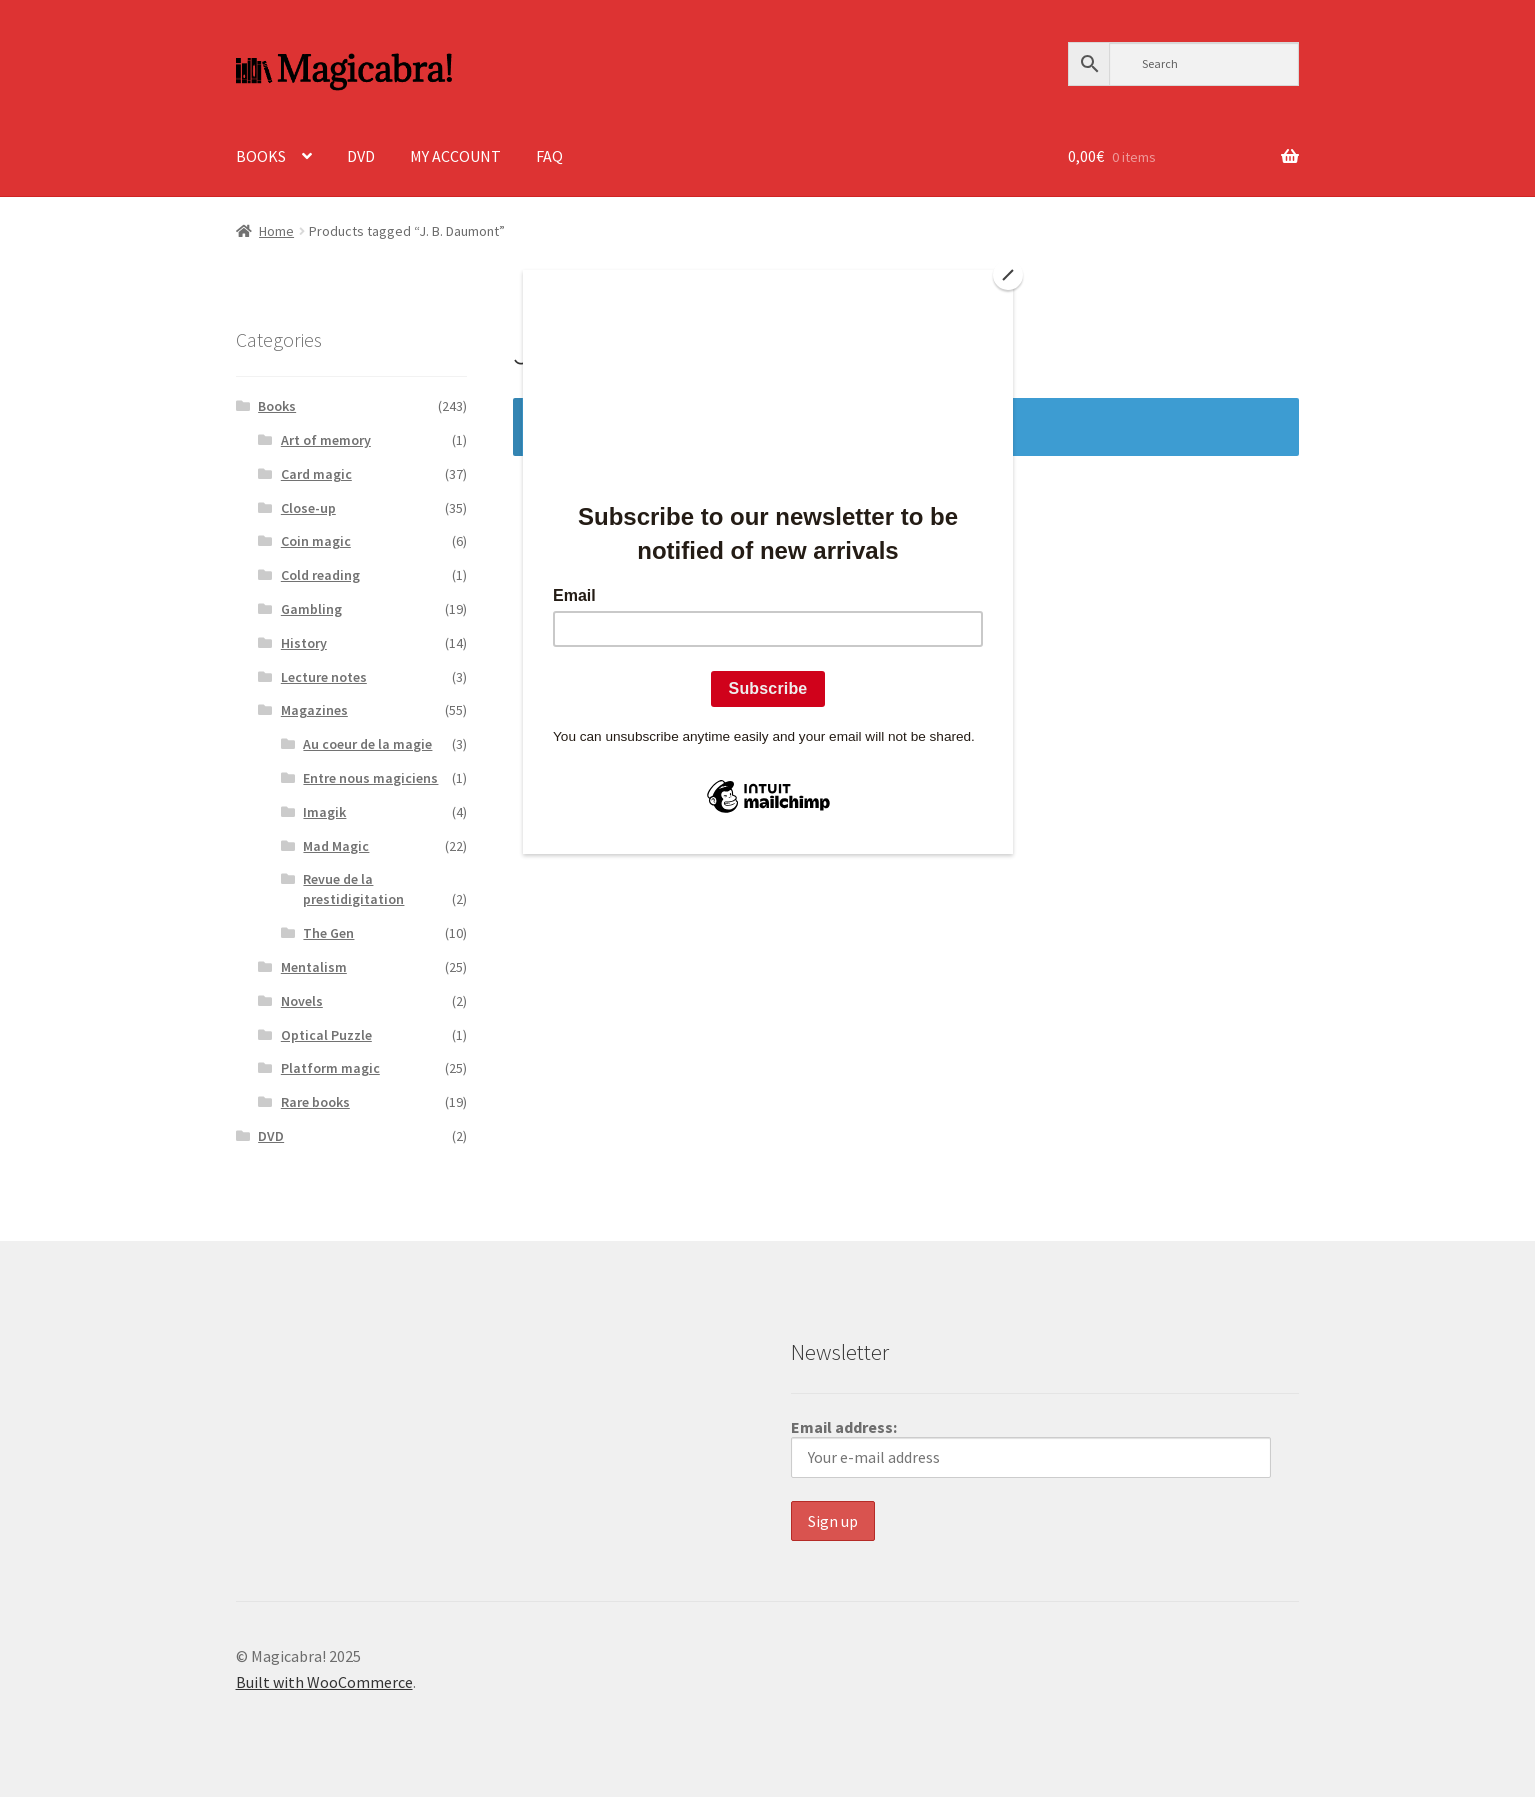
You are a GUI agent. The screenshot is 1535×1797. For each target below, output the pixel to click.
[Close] (1008, 275)
